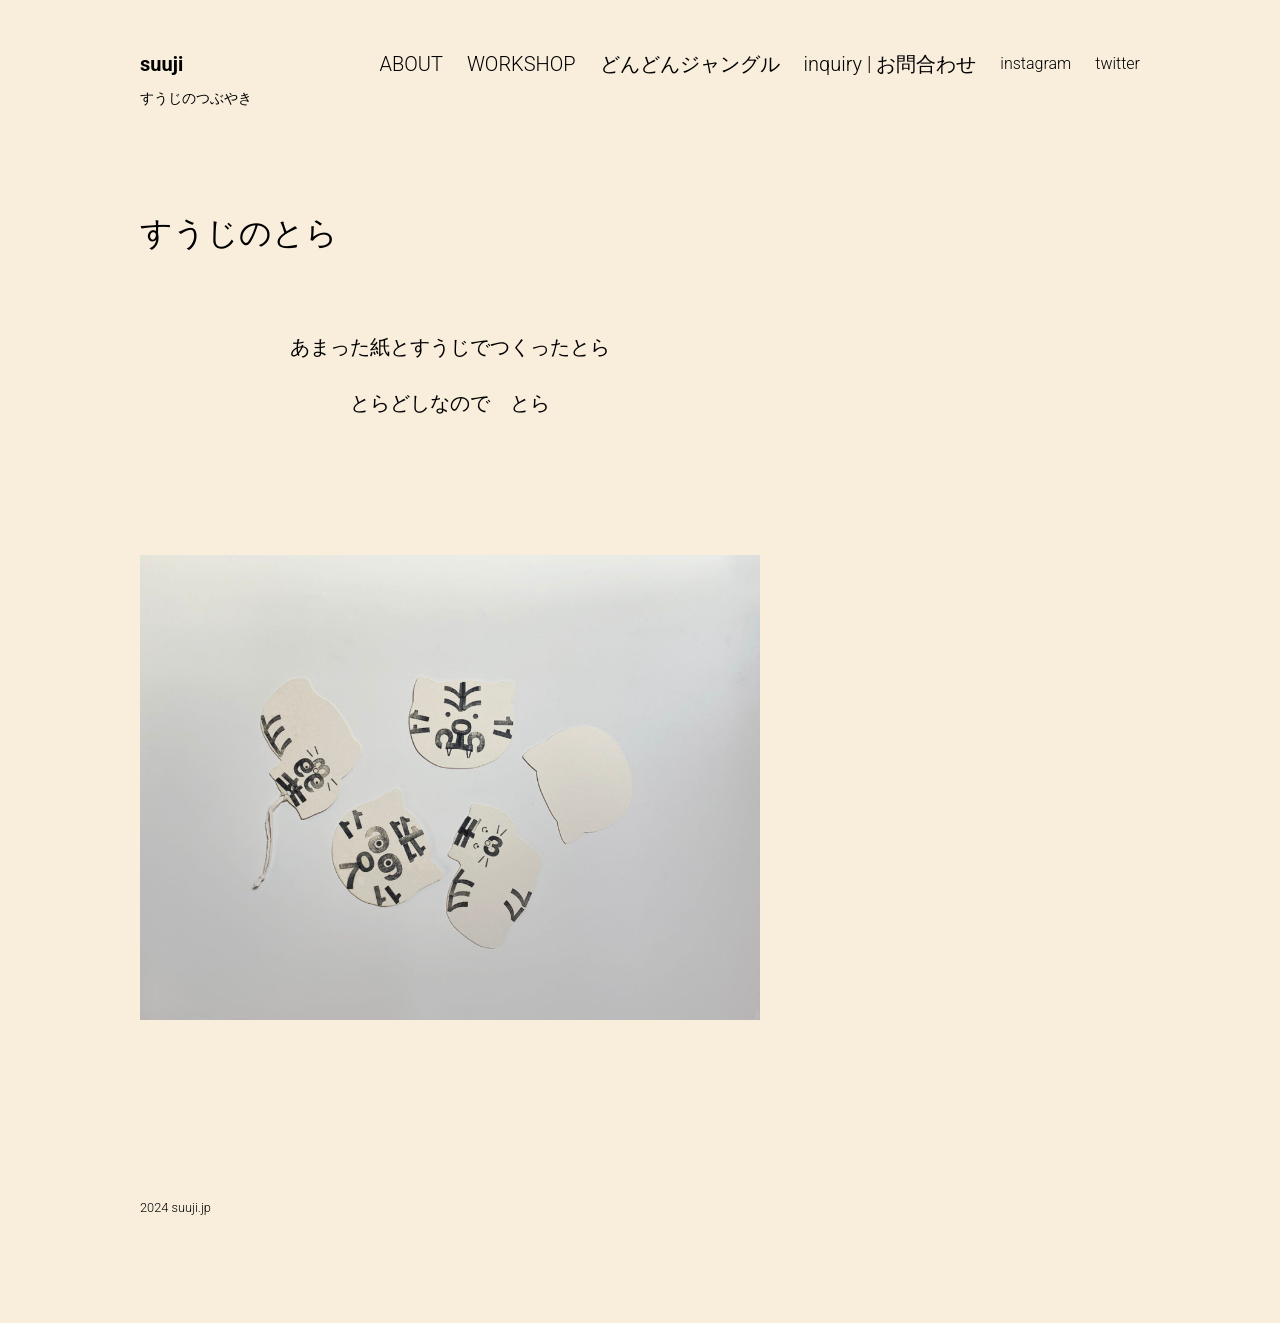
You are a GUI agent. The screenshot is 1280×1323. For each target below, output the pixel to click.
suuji (161, 64)
